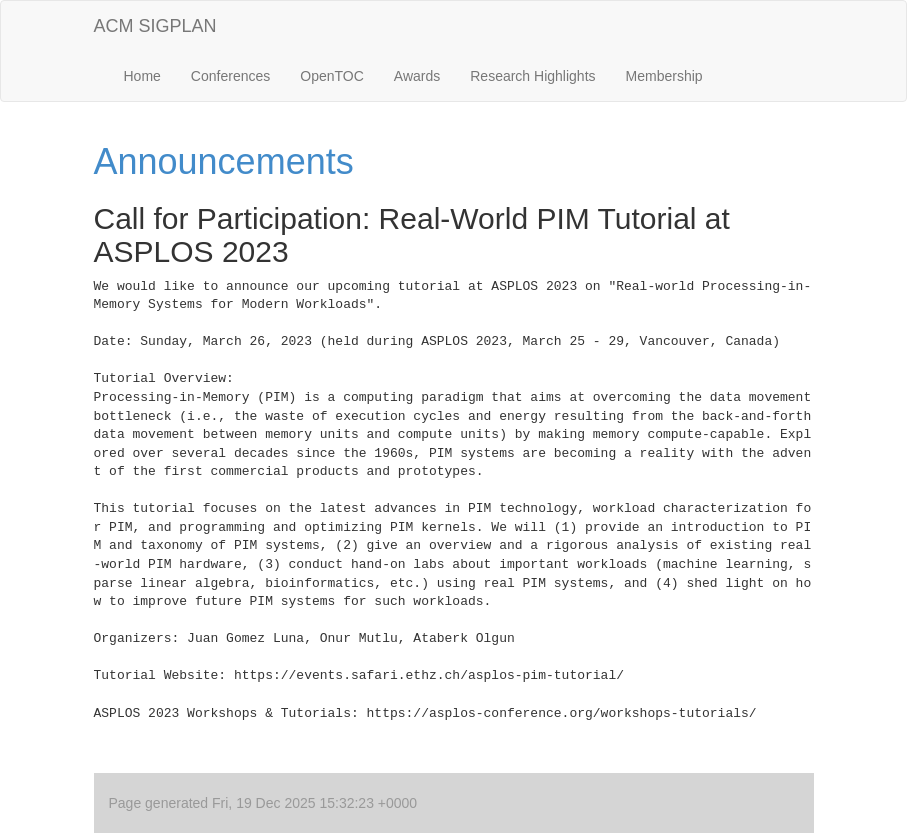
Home (142, 76)
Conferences (230, 76)
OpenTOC (332, 76)
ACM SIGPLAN (155, 26)
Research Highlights (532, 76)
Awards (417, 76)
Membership (664, 76)
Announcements (224, 161)
